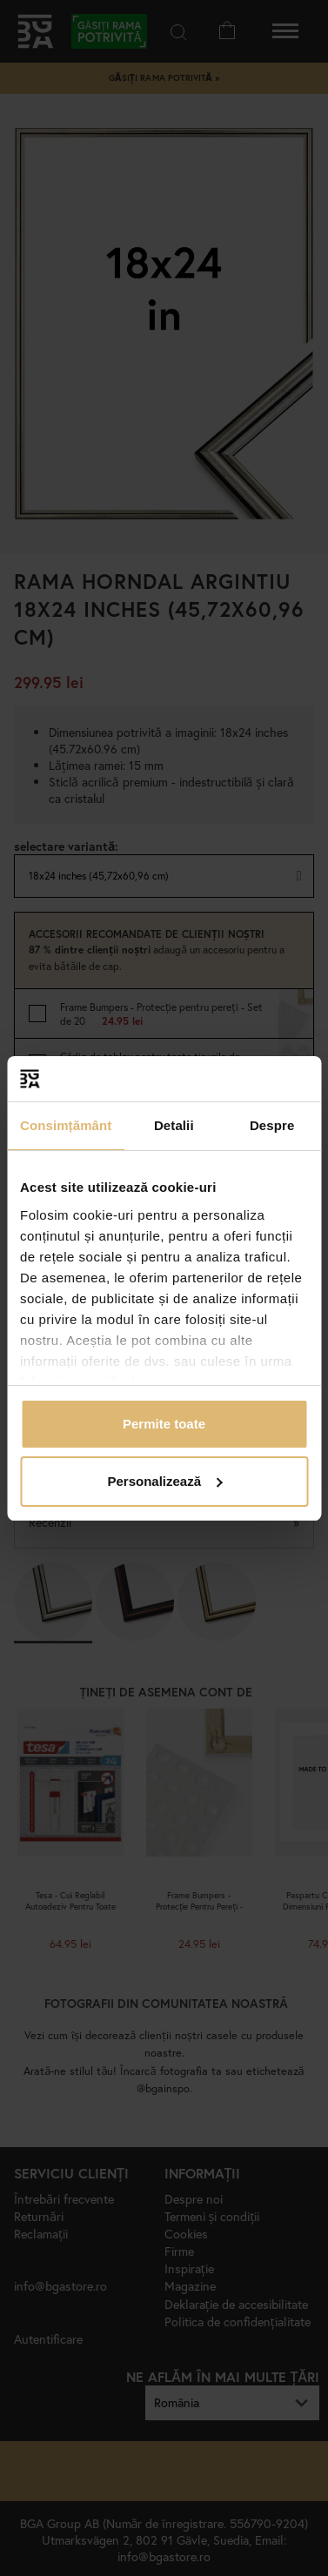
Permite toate (164, 1423)
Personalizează (164, 1481)
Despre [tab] (272, 1125)
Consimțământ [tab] (65, 1125)
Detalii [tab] (174, 1125)
